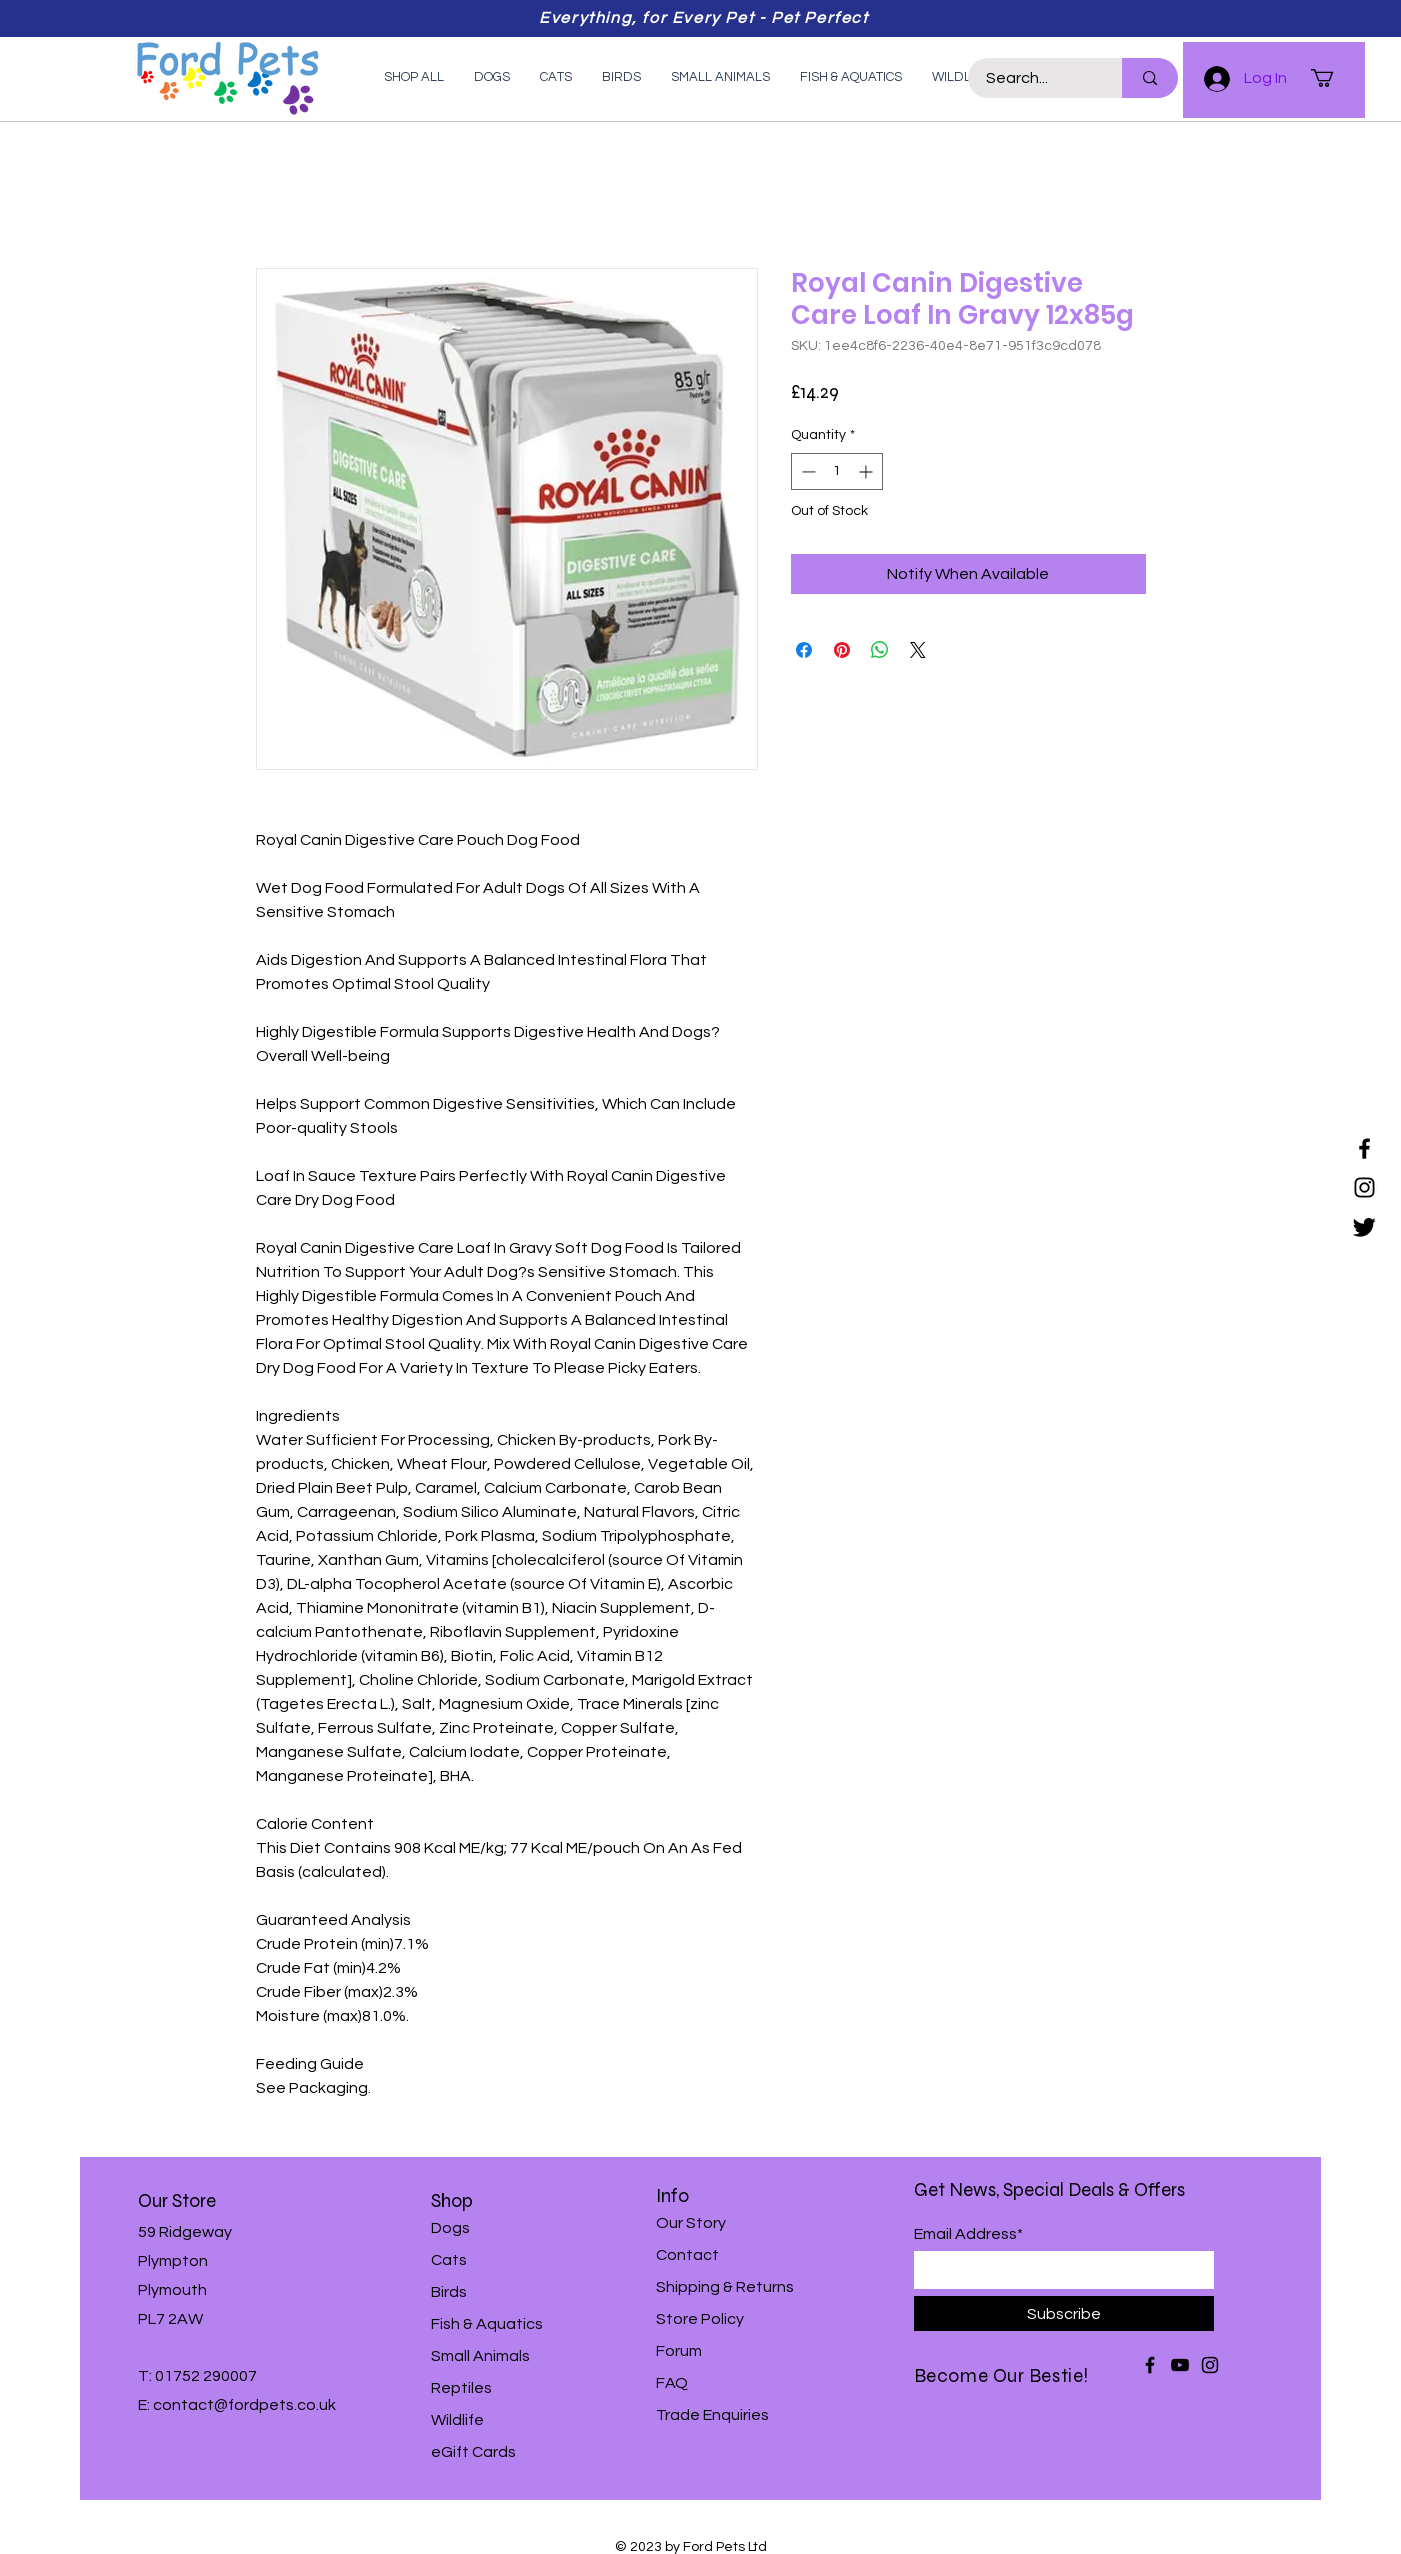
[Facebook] (1364, 1148)
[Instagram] (1364, 1187)
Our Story (691, 2223)
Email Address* (968, 2234)
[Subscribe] (1064, 2313)
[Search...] (1033, 78)
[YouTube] (1180, 2365)
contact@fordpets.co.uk (244, 2405)
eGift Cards (473, 2452)
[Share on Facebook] (804, 650)
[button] (1333, 78)
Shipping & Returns (725, 2287)
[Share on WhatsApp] (880, 650)
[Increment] (867, 471)
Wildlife (457, 2420)
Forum (679, 2351)
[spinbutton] (837, 471)
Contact (687, 2255)
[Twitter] (1364, 1226)
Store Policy (700, 2319)
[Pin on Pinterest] (842, 650)
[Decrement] (806, 471)
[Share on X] (918, 650)
